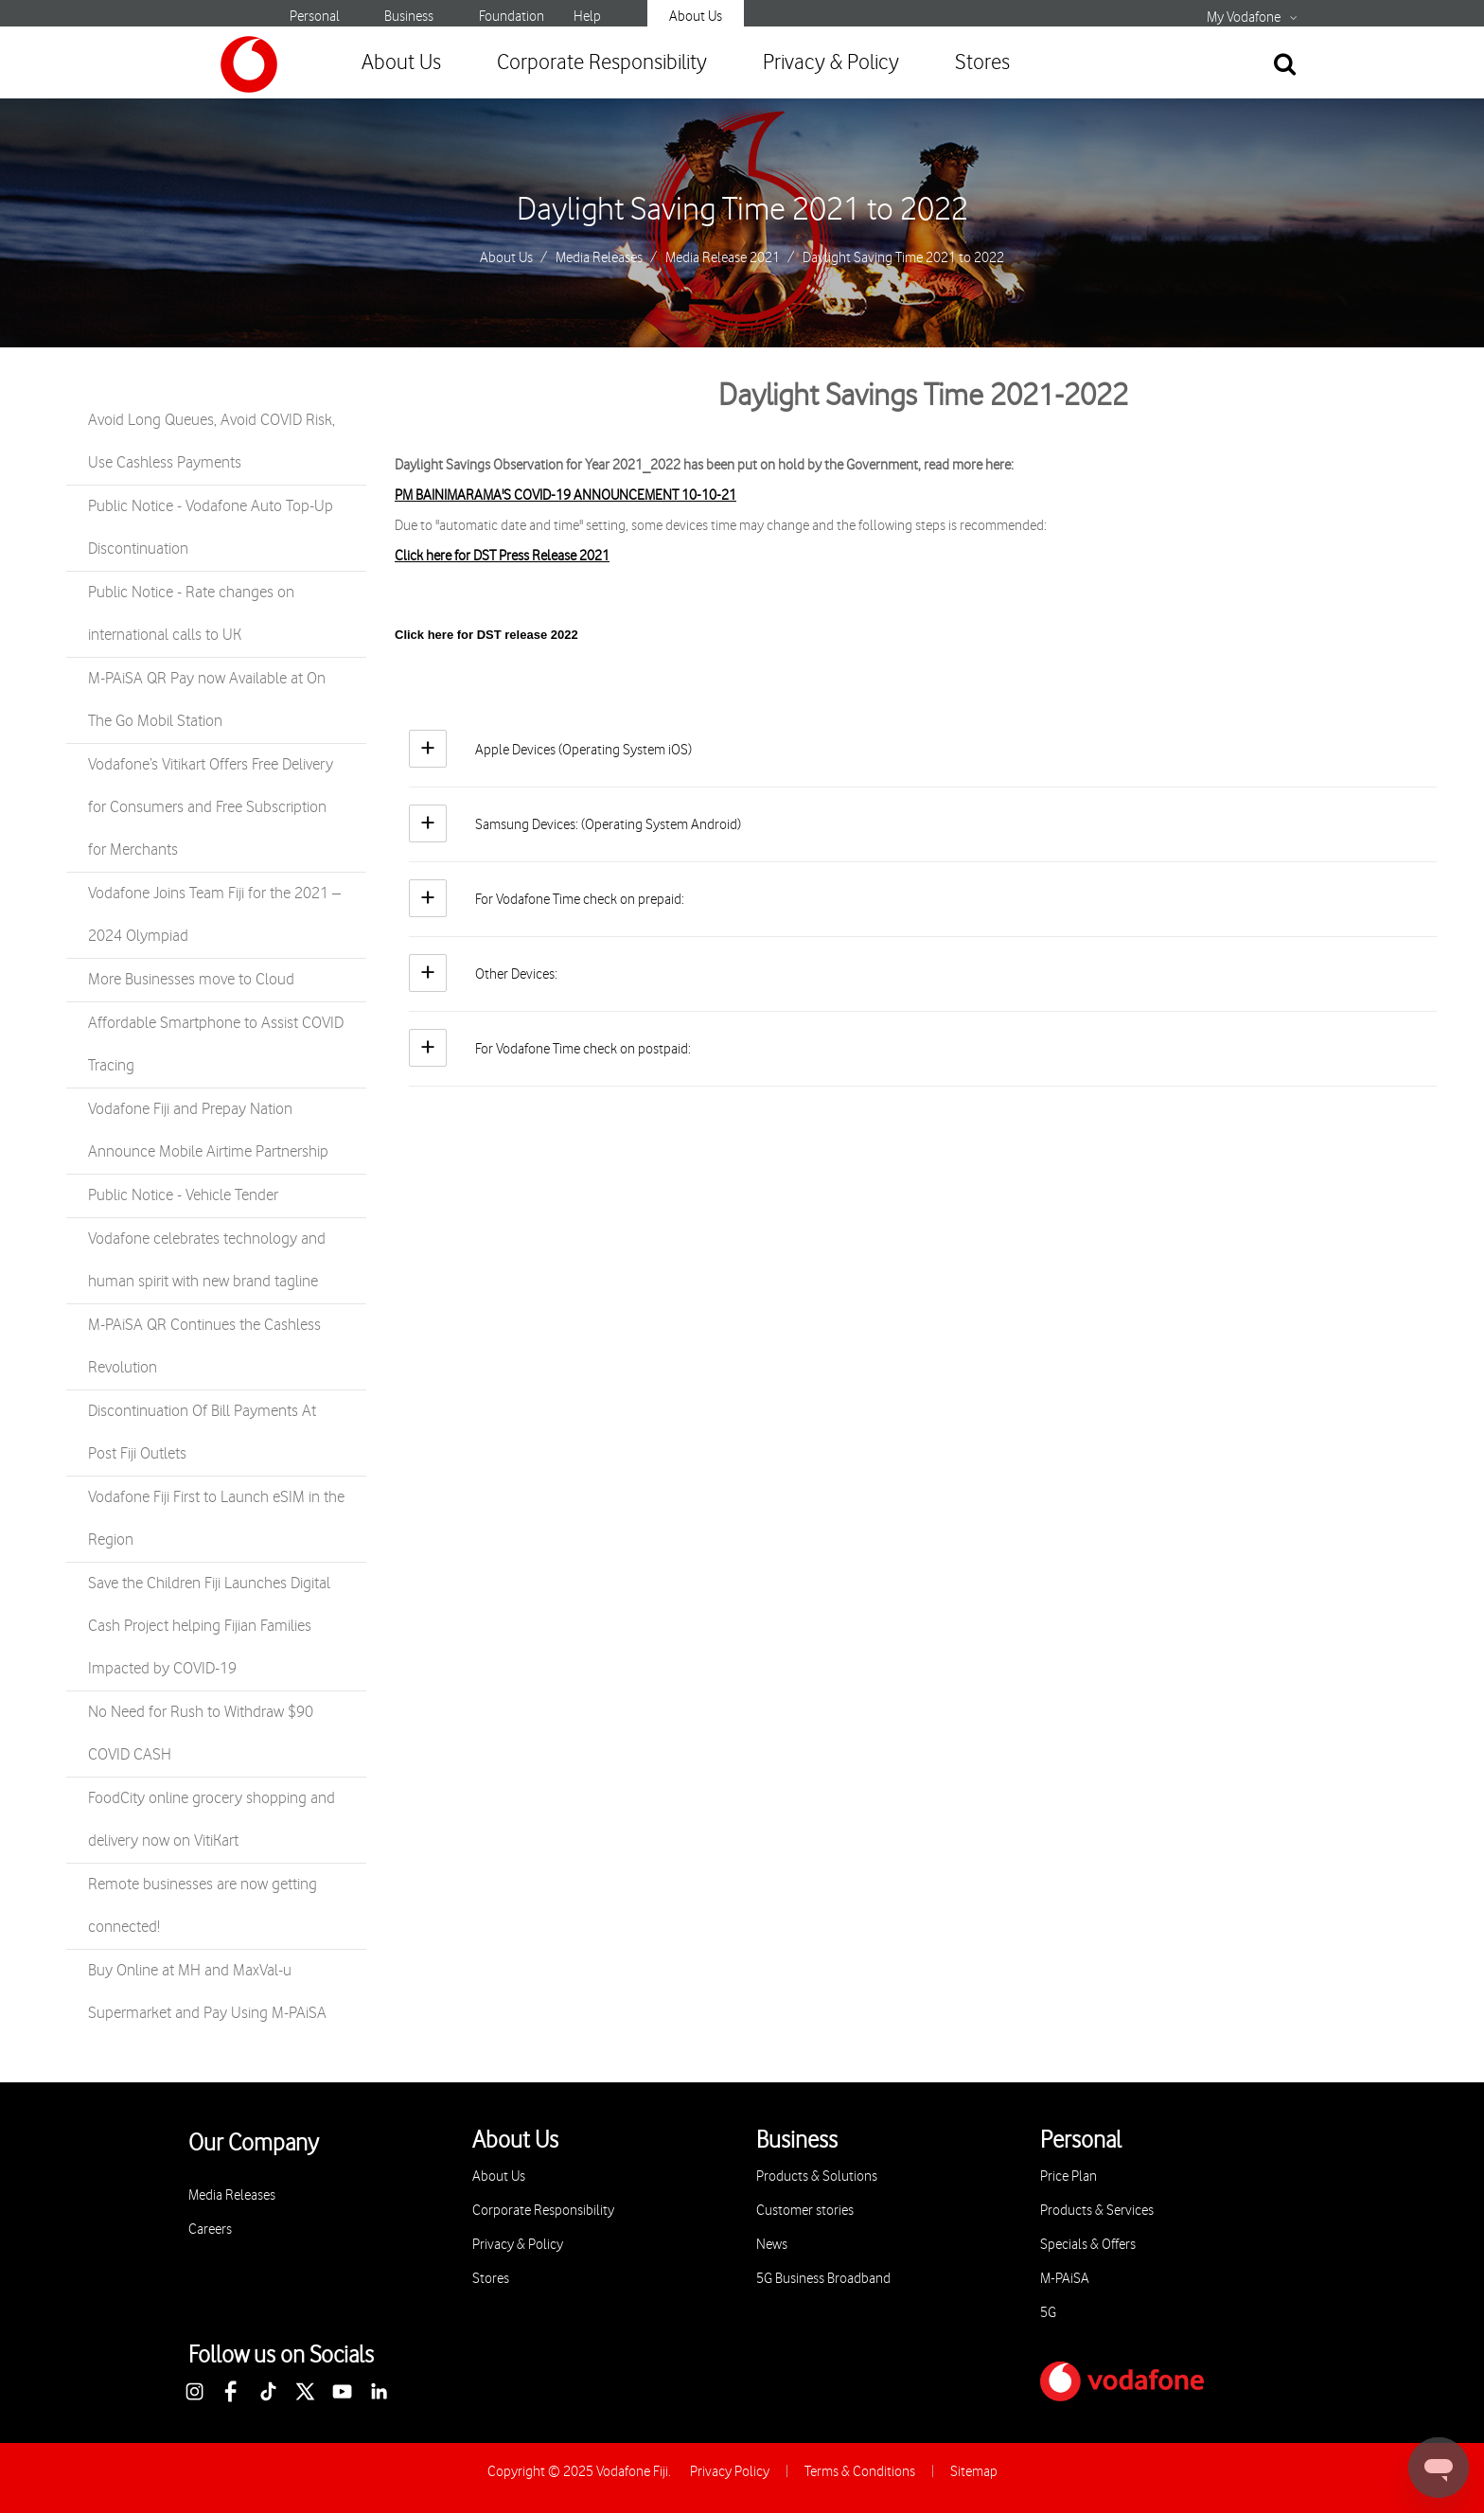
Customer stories (805, 2211)
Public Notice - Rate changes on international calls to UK (191, 614)
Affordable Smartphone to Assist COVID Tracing (216, 1044)
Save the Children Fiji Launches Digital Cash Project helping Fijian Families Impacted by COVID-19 (209, 1626)
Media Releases (599, 258)
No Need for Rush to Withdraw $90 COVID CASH (200, 1733)
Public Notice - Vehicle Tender (183, 1195)
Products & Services (1097, 2211)
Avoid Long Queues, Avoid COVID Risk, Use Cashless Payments (211, 441)
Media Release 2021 (722, 258)
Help (587, 17)
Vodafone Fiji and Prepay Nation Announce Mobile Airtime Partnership (208, 1130)
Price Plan (1068, 2176)
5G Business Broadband (823, 2279)
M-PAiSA (1064, 2279)
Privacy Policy (729, 2472)
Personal (315, 17)
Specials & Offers (1088, 2245)
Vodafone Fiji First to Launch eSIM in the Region (216, 1519)
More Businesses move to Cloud (191, 979)
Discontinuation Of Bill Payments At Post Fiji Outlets (202, 1432)
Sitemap (974, 2472)
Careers (210, 2229)
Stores (982, 63)
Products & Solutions (816, 2176)
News (771, 2245)
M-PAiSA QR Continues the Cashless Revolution (204, 1346)
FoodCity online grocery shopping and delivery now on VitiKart (211, 1819)
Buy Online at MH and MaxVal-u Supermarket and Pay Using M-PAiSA (207, 1992)
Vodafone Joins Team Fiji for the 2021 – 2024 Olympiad (214, 915)
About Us (695, 17)
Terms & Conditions (859, 2472)
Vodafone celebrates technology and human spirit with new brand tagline (207, 1260)
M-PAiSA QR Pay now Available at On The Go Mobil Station (207, 700)
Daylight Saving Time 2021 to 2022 (742, 210)
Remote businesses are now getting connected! (202, 1906)
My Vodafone (1244, 18)
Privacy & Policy (831, 63)
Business (408, 17)
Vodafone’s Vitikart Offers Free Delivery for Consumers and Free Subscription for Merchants (210, 807)
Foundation (511, 17)
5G (1048, 2313)
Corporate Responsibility (602, 63)
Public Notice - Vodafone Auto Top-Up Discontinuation (210, 527)
